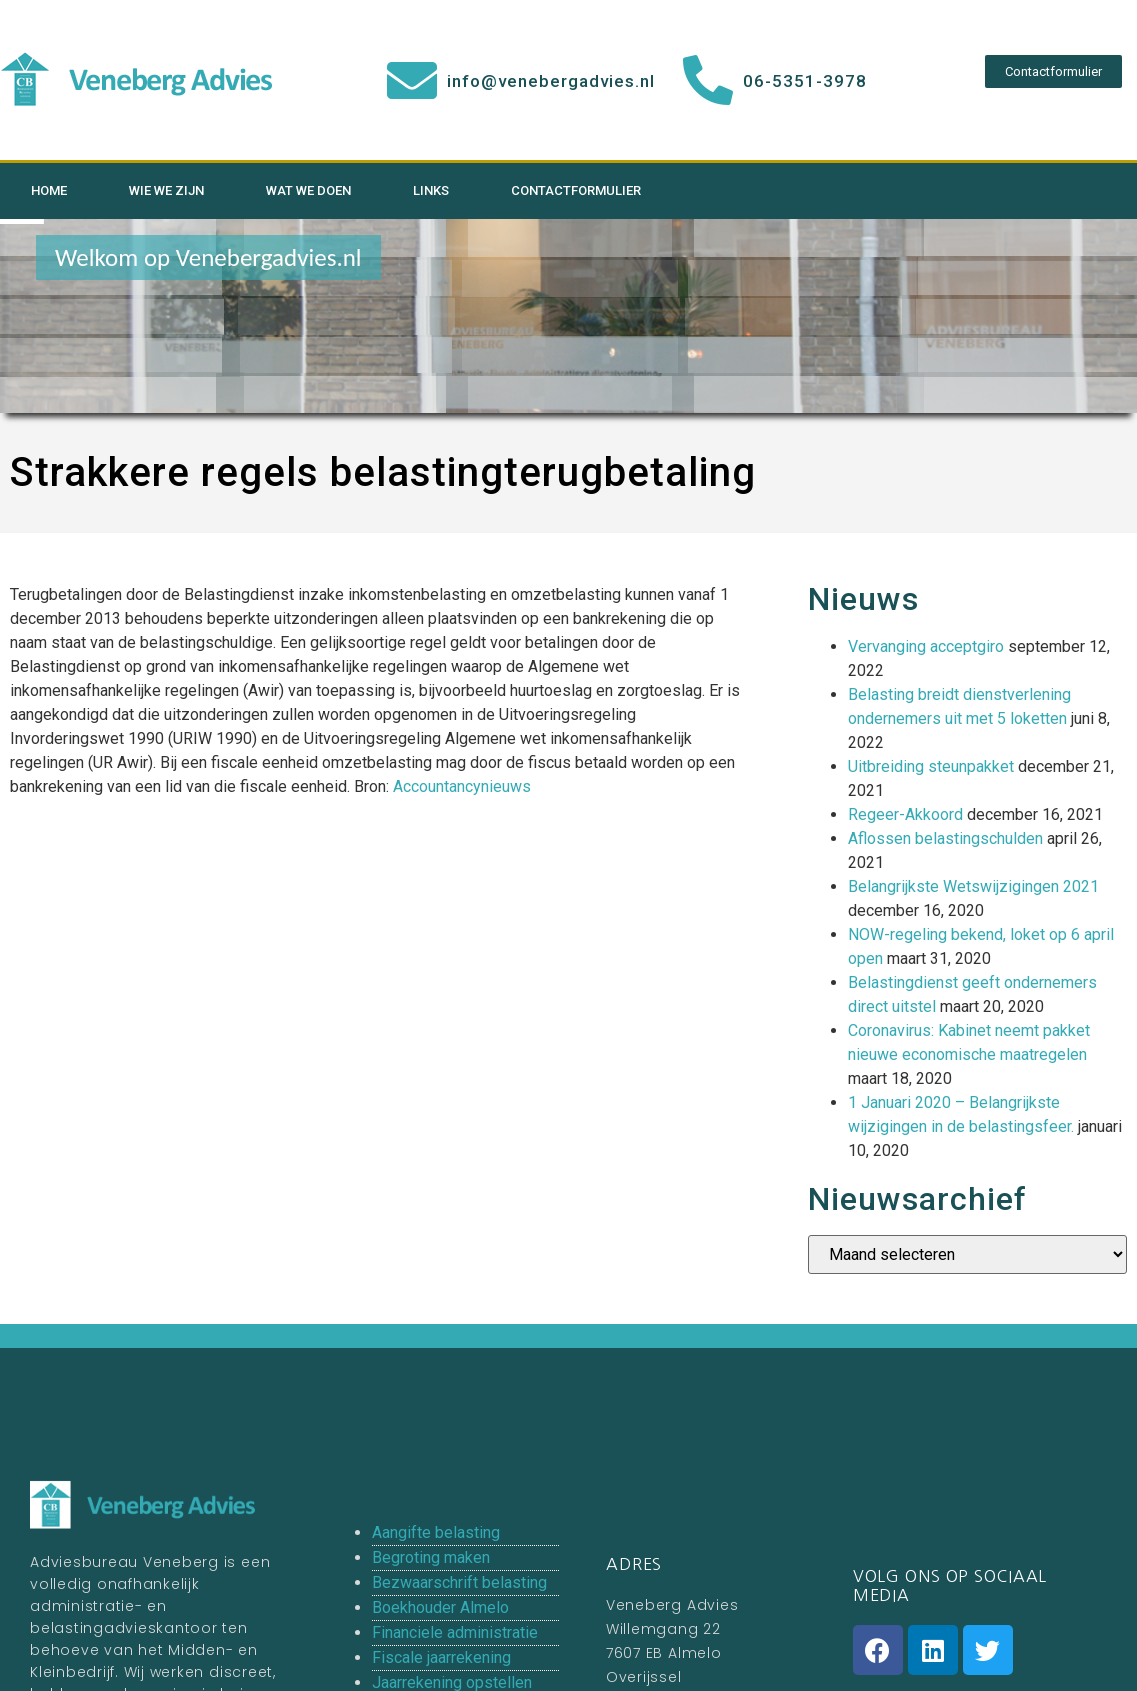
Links (431, 190)
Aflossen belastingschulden (945, 838)
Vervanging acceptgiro (926, 646)
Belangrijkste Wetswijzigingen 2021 (973, 886)
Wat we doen (308, 190)
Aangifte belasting (436, 1532)
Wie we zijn (166, 190)
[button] (1053, 71)
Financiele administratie (455, 1632)
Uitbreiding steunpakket (931, 766)
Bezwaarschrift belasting (459, 1582)
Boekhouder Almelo (440, 1607)
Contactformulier (576, 190)
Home (49, 190)
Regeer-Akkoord (905, 814)
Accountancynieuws (462, 786)
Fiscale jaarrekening (441, 1657)
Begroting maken (431, 1557)
